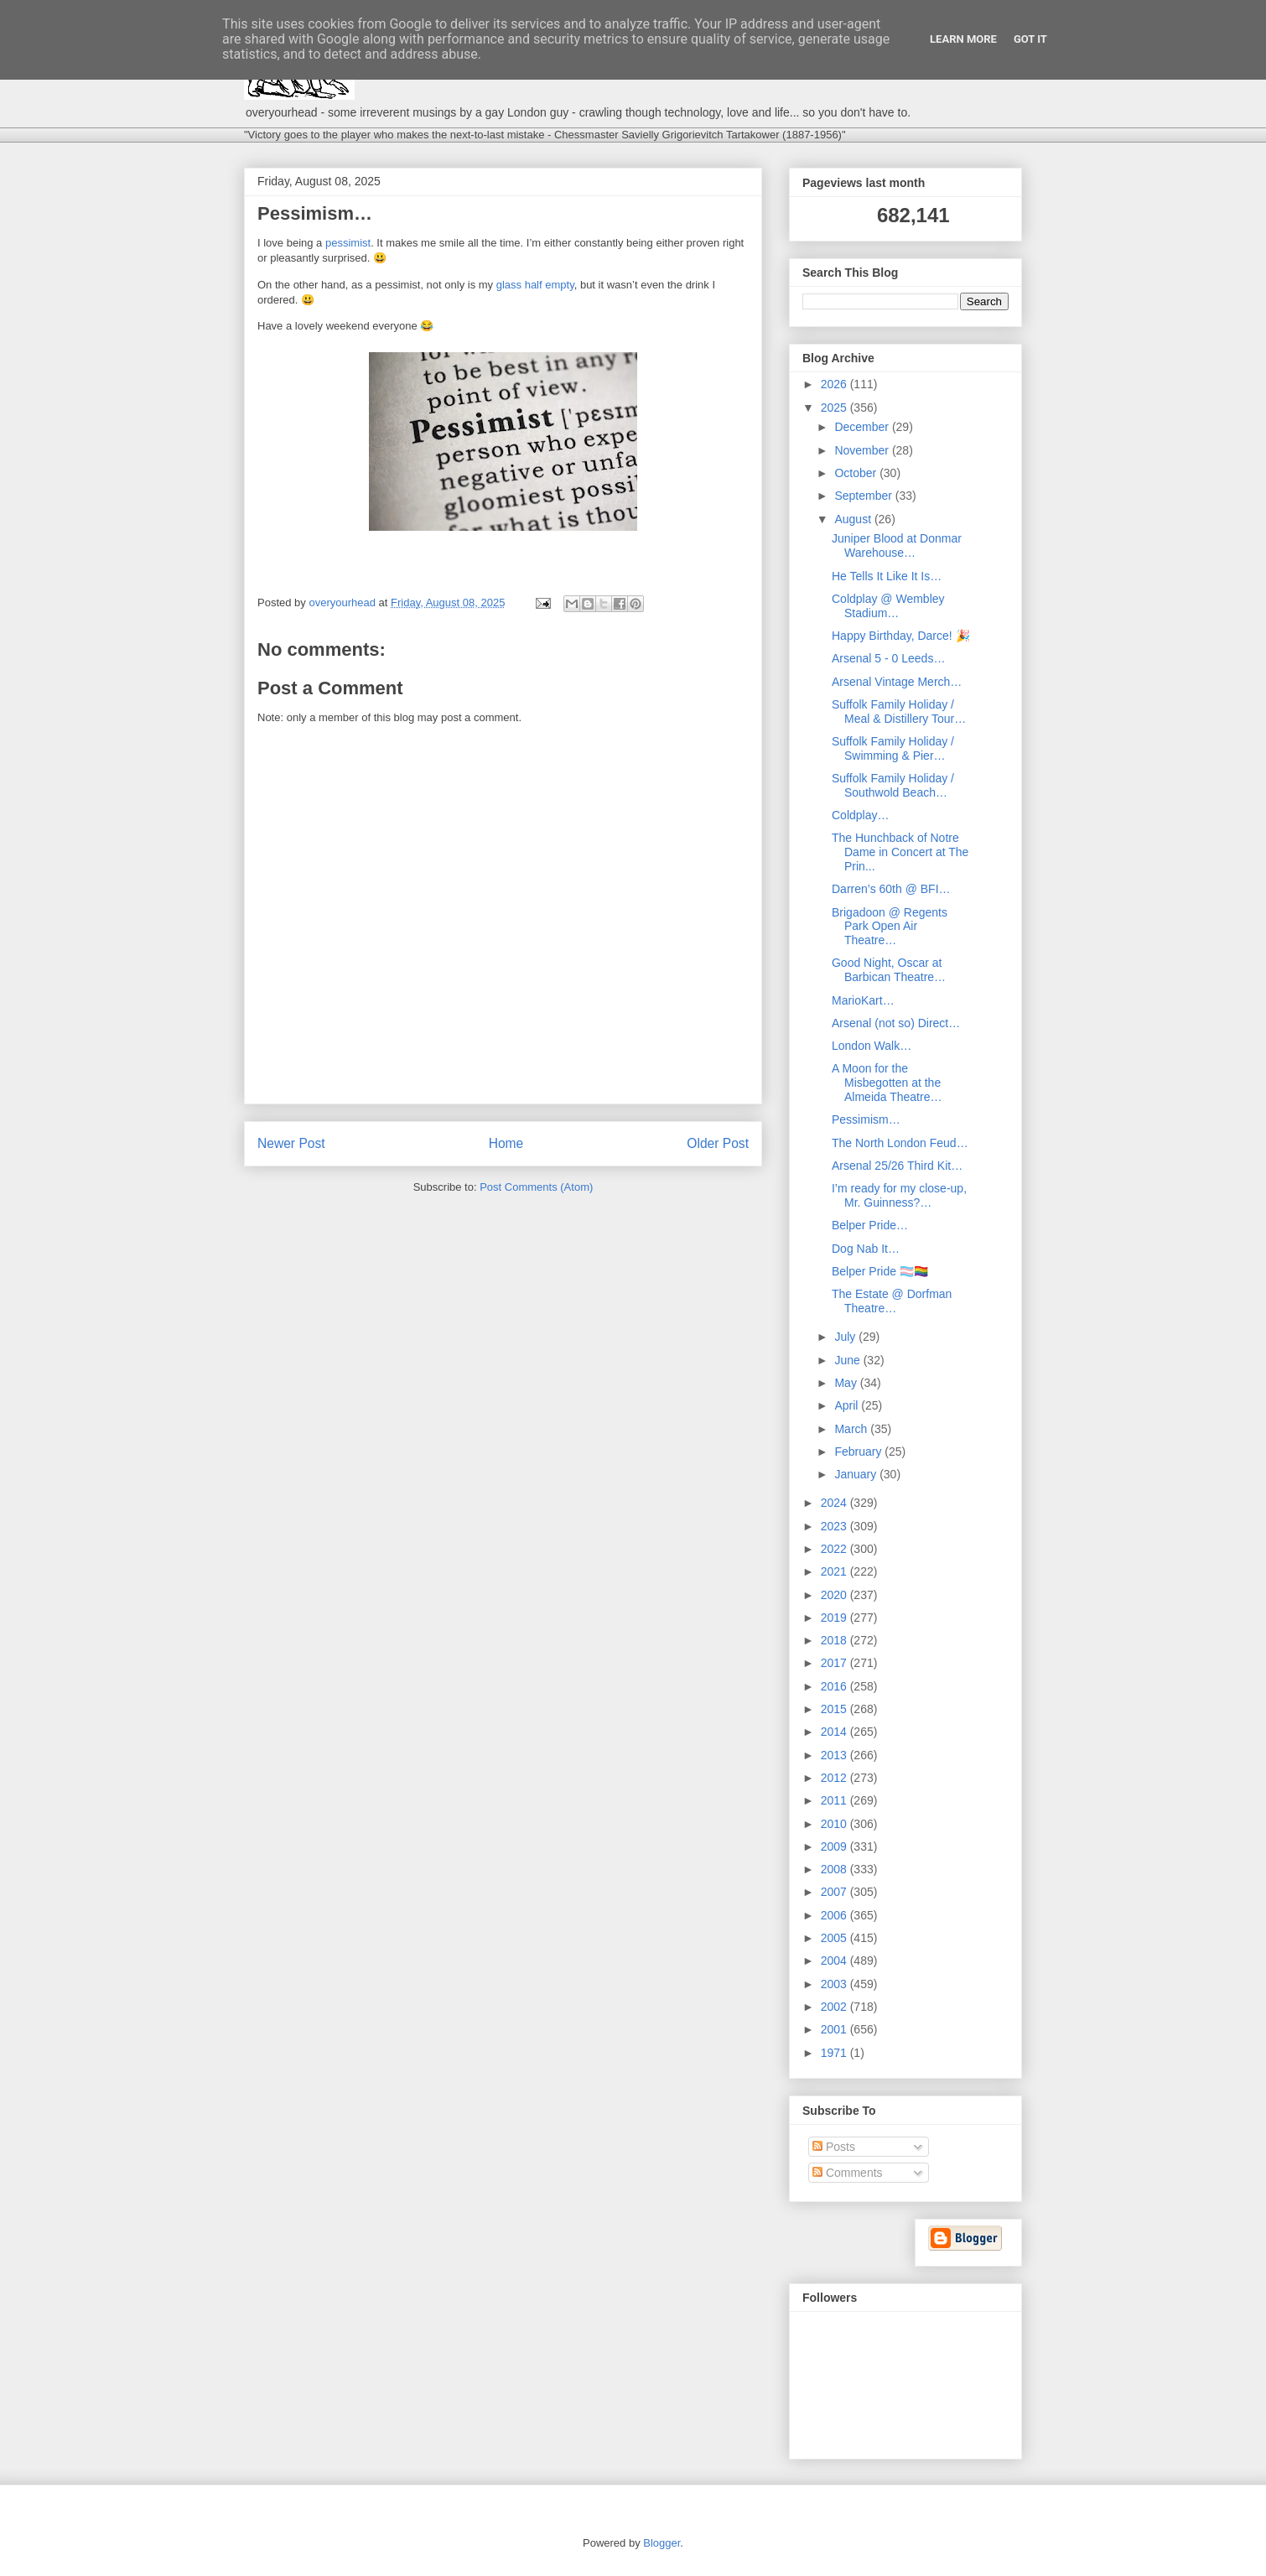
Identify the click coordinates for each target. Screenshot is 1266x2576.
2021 (835, 1571)
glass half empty (535, 284)
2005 (835, 1938)
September (864, 495)
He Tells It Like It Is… (887, 576)
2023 (835, 1526)
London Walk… (871, 1045)
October (856, 473)
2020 (835, 1595)
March (852, 1429)
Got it (1030, 39)
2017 (835, 1663)
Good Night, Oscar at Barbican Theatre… (889, 970)
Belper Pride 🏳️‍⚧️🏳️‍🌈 (880, 1271)
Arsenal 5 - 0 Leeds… (888, 658)
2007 (835, 1891)
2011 (835, 1800)
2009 (835, 1846)
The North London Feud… (900, 1143)
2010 (835, 1824)
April (847, 1405)
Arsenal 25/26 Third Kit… (897, 1165)
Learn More (963, 39)
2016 (835, 1686)
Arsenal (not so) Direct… (896, 1023)
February (859, 1451)
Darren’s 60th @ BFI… (891, 889)
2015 (835, 1709)
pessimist (348, 242)
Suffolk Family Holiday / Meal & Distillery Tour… (899, 711)
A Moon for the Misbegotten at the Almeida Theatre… (887, 1083)
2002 (835, 2006)
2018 (835, 1640)
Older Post (718, 1143)
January (856, 1474)
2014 (835, 1731)
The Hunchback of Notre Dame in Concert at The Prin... (900, 852)
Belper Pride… (870, 1225)
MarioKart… (863, 1000)
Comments (847, 2172)
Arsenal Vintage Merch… (897, 681)
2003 (835, 1984)
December (862, 427)
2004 (835, 1960)
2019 (835, 1617)
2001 (835, 2029)
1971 (835, 2052)
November (862, 450)
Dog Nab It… (866, 1248)
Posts (833, 2146)
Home (506, 1143)
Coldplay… (860, 815)
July (846, 1336)
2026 (835, 384)
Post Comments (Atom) (536, 1187)
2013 (835, 1755)
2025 (835, 407)
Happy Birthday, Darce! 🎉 (901, 635)
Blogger (661, 2543)
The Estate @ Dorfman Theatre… (892, 1301)
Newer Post (291, 1143)
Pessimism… (866, 1119)
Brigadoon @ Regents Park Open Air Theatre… (889, 927)
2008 (835, 1869)
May (846, 1382)
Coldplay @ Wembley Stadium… (888, 606)
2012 (835, 1777)
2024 (835, 1502)
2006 (835, 1915)
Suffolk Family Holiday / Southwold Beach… (893, 785)
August (854, 519)
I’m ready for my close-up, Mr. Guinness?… (899, 1195)
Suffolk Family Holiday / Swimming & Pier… (893, 748)
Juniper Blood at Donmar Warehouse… (897, 545)
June (848, 1360)
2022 (835, 1548)
